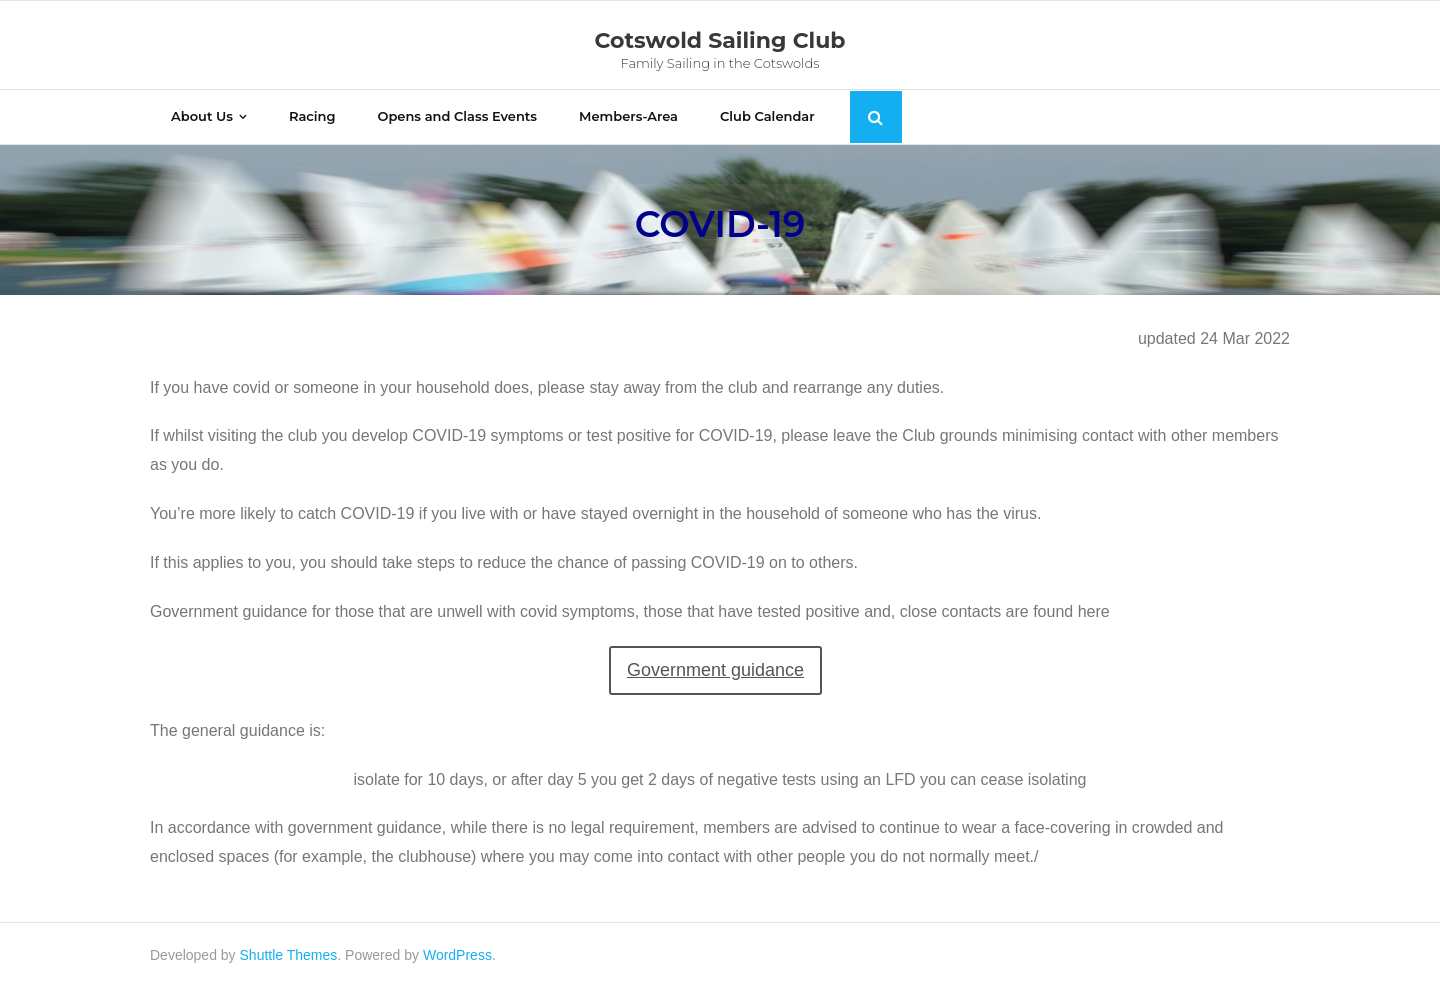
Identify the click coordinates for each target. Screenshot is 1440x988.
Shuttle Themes (289, 955)
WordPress (457, 955)
